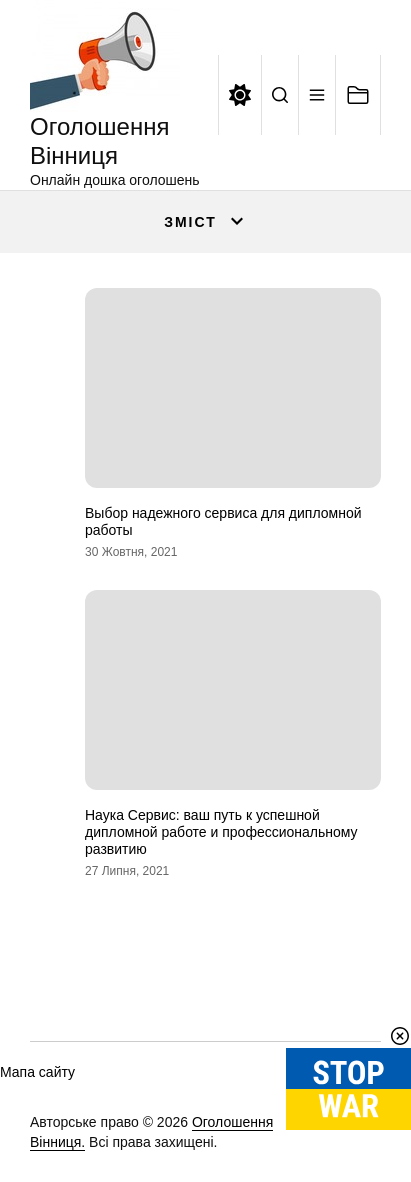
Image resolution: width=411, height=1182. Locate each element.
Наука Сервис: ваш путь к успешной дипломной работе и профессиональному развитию (221, 832)
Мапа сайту (37, 1072)
